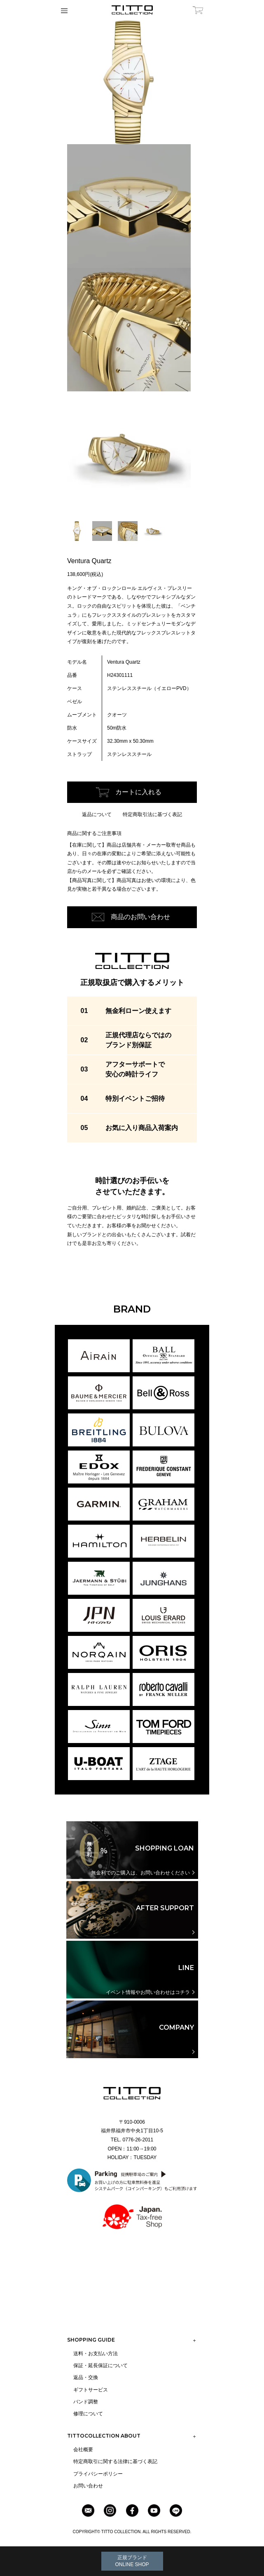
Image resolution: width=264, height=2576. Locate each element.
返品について (97, 814)
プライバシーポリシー (98, 2474)
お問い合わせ (88, 2486)
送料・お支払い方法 (95, 2353)
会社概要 (83, 2449)
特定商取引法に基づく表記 (152, 814)
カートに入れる (138, 791)
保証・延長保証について (100, 2365)
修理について (88, 2414)
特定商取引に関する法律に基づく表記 (115, 2461)
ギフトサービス (90, 2390)
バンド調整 (85, 2402)
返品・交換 (85, 2377)
